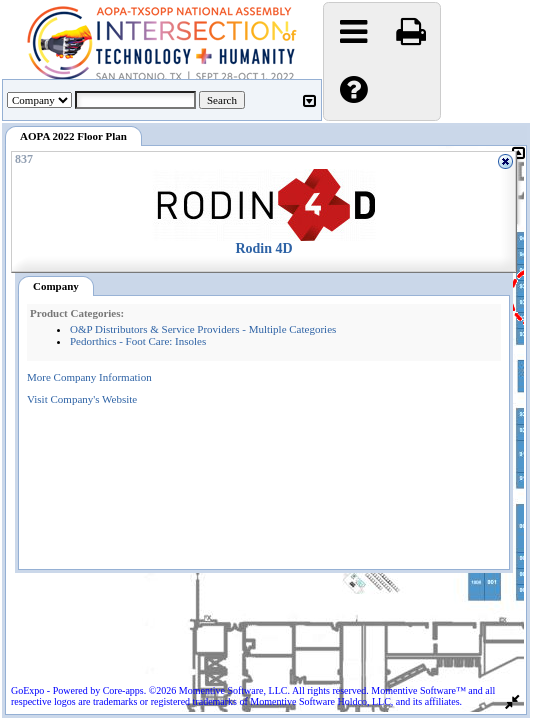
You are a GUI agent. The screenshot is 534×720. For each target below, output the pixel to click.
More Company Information (89, 377)
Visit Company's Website (82, 399)
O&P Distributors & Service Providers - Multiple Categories (203, 329)
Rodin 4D (263, 248)
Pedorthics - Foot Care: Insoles (138, 341)
